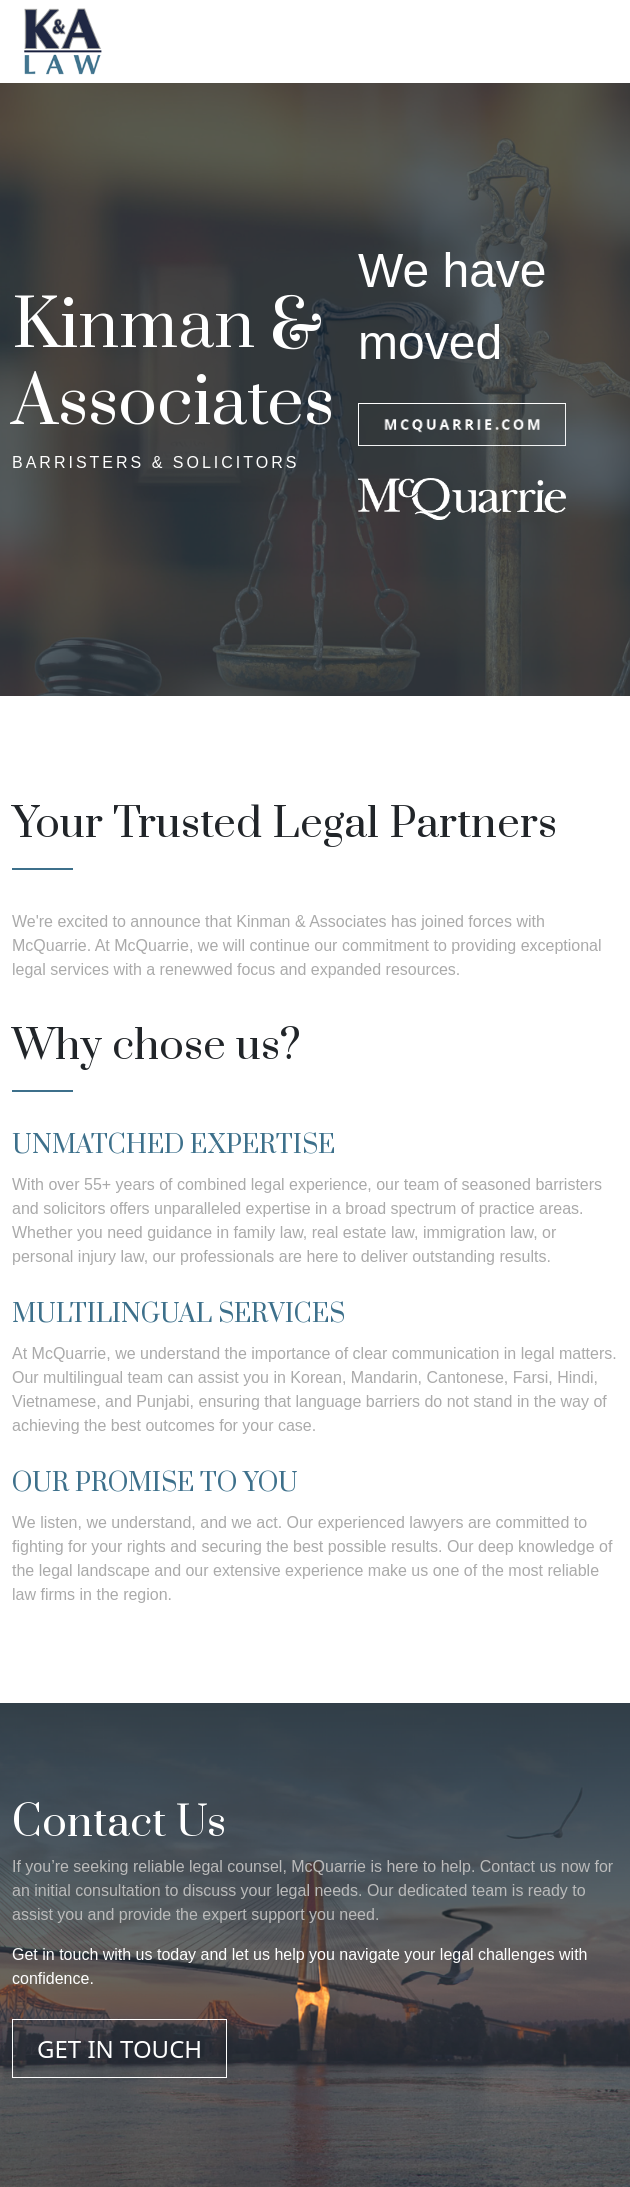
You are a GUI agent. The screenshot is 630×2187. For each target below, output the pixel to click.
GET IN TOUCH (119, 2048)
